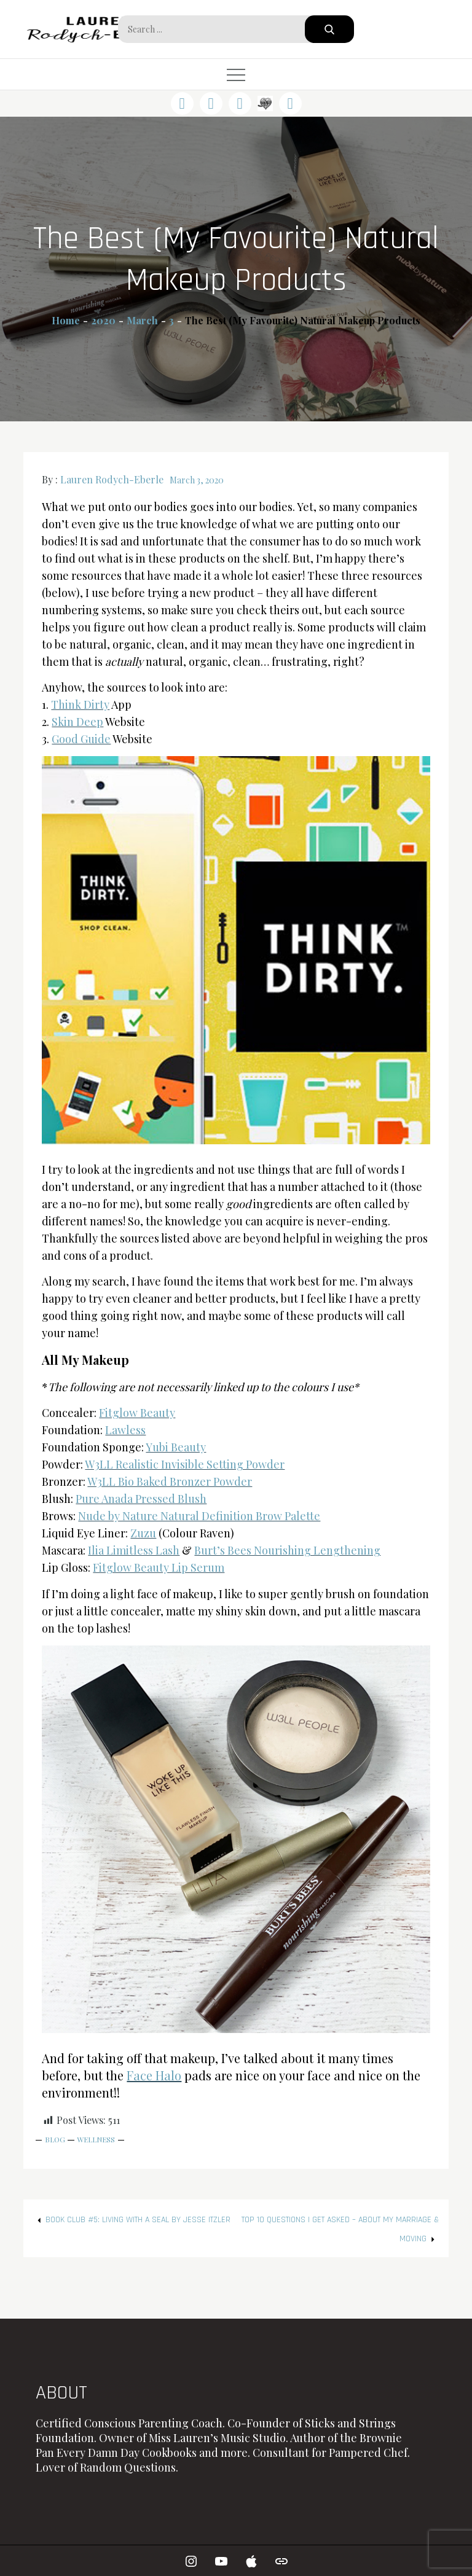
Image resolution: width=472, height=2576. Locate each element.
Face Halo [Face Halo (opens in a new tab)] (154, 2075)
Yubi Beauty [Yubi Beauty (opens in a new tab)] (176, 1447)
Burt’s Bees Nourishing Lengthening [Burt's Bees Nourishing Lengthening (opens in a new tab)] (287, 1550)
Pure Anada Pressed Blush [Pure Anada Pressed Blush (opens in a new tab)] (141, 1498)
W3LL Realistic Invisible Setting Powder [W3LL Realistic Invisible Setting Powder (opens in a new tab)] (185, 1464)
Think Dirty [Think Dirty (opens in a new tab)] (80, 704)
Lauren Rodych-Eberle (111, 479)
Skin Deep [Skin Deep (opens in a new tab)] (77, 721)
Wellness (96, 2139)
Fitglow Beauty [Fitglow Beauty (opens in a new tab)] (137, 1412)
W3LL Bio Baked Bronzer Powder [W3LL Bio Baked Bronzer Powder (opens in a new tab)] (169, 1481)
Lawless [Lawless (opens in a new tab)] (125, 1430)
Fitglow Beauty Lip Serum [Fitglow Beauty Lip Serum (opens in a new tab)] (158, 1567)
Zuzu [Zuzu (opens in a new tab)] (143, 1533)
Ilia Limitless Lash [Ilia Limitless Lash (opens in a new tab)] (133, 1550)
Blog (55, 2139)
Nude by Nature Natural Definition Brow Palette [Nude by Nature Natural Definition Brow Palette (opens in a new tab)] (199, 1516)
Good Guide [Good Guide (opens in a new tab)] (81, 739)
